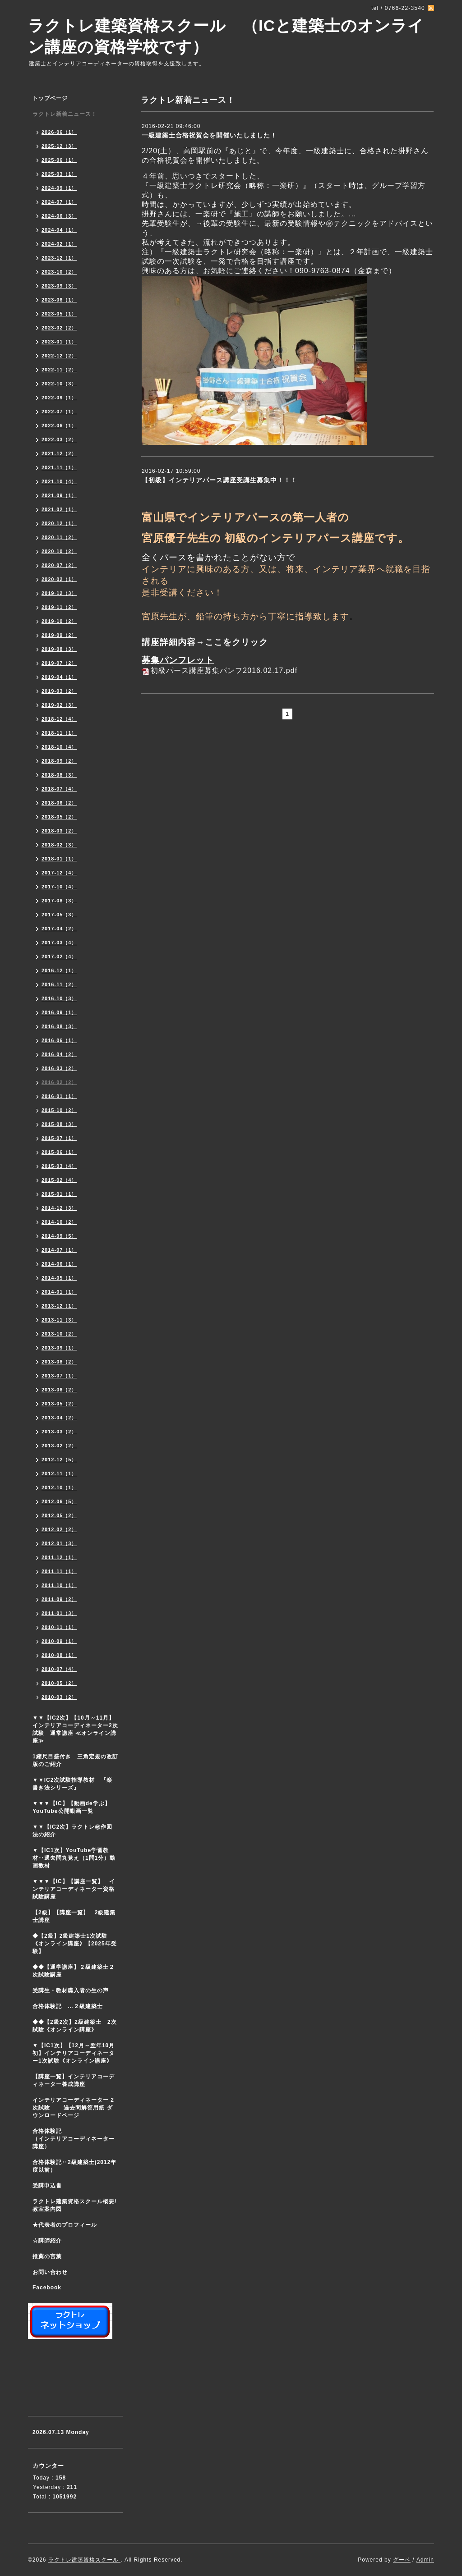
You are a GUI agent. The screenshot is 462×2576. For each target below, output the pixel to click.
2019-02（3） (59, 705)
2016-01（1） (59, 1096)
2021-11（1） (59, 467)
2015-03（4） (59, 1166)
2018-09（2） (59, 761)
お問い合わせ (50, 2272)
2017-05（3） (59, 914)
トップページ (50, 98)
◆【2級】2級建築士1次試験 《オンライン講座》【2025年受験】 (74, 1943)
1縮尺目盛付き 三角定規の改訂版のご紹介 (75, 1760)
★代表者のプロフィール (64, 2225)
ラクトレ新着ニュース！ (64, 114)
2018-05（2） (59, 816)
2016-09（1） (59, 1012)
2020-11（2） (59, 537)
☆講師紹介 (47, 2240)
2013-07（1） (59, 1375)
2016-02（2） (59, 1082)
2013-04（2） (59, 1417)
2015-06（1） (59, 1152)
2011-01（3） (59, 1613)
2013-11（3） (59, 1319)
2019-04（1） (59, 677)
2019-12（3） (59, 593)
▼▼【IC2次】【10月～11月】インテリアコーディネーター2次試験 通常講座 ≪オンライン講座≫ (75, 1729)
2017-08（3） (59, 900)
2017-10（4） (59, 886)
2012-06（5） (59, 1501)
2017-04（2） (59, 928)
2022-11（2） (59, 369)
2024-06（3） (59, 216)
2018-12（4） (59, 719)
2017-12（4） (59, 872)
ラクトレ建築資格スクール (84, 2560)
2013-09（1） (59, 1347)
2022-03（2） (59, 439)
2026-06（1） (59, 132)
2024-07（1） (59, 202)
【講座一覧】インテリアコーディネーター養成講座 (73, 2080)
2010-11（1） (59, 1627)
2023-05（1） (59, 313)
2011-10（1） (59, 1585)
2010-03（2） (59, 1697)
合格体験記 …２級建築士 (70, 2006)
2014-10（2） (59, 1222)
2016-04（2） (59, 1054)
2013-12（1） (59, 1306)
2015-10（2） (59, 1110)
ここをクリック (236, 642)
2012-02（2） (59, 1529)
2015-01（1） (59, 1194)
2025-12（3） (59, 146)
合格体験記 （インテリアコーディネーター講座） (77, 2139)
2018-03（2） (59, 830)
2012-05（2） (59, 1515)
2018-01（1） (59, 858)
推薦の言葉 (47, 2256)
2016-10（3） (59, 998)
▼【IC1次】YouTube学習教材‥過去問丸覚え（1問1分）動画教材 (74, 1858)
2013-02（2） (59, 1445)
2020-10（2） (59, 551)
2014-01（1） (59, 1292)
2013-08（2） (59, 1361)
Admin (425, 2560)
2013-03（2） (59, 1431)
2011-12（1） (59, 1557)
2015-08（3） (59, 1124)
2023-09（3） (59, 285)
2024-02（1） (59, 244)
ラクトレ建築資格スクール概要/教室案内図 (74, 2205)
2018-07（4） (59, 789)
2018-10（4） (59, 747)
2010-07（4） (59, 1669)
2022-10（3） (59, 383)
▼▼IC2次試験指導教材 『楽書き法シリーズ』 (72, 1784)
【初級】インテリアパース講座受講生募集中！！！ (219, 480)
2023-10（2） (59, 272)
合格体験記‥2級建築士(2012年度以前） (74, 2166)
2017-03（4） (59, 942)
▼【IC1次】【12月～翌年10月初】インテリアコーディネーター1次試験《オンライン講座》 (77, 2053)
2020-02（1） (59, 579)
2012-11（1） (59, 1473)
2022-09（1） (59, 397)
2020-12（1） (59, 523)
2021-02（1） (59, 509)
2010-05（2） (59, 1683)
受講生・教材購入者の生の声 (70, 1990)
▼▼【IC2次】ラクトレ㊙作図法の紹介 (72, 1831)
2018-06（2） (59, 802)
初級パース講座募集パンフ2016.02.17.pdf (224, 670)
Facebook (46, 2287)
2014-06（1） (59, 1264)
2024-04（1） (59, 230)
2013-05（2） (59, 1403)
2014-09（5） (59, 1236)
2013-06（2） (59, 1389)
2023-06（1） (59, 299)
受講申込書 (47, 2186)
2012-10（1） (59, 1487)
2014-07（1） (59, 1250)
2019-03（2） (59, 691)
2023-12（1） (59, 258)
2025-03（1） (59, 174)
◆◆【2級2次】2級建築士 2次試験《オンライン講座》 (74, 2026)
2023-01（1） (59, 341)
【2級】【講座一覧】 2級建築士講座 (74, 1916)
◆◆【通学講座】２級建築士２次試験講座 (73, 1971)
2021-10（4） (59, 481)
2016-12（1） (59, 970)
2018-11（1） (59, 733)
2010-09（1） (59, 1641)
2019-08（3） (59, 649)
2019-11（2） (59, 607)
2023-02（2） (59, 327)
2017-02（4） (59, 956)
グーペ (402, 2560)
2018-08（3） (59, 775)
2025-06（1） (59, 160)
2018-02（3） (59, 844)
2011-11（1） (59, 1571)
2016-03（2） (59, 1068)
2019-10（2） (59, 621)
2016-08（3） (59, 1026)
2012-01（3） (59, 1543)
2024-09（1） (59, 188)
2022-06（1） (59, 425)
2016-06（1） (59, 1040)
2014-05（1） (59, 1278)
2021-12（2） (59, 453)
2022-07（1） (59, 411)
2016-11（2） (59, 984)
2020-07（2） (59, 565)
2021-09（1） (59, 495)
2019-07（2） (59, 663)
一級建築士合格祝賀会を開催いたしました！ (209, 135)
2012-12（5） (59, 1459)
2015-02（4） (59, 1180)
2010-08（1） (59, 1655)
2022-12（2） (59, 355)
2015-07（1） (59, 1138)
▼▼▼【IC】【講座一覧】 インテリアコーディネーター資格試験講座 (73, 1889)
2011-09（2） (59, 1599)
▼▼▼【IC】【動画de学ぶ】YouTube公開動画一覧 (71, 1807)
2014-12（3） (59, 1208)
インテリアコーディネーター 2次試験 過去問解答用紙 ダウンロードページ (73, 2107)
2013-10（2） (59, 1333)
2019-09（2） (59, 635)
